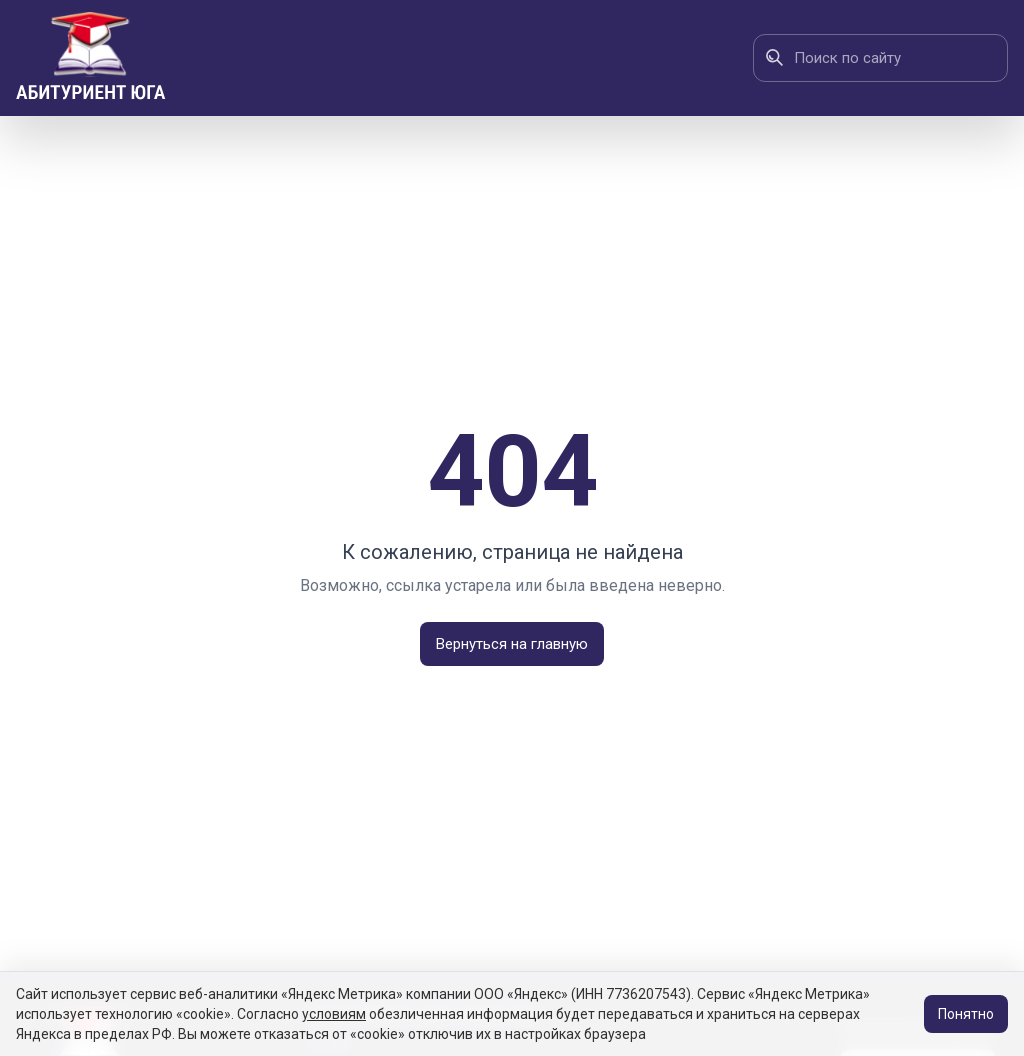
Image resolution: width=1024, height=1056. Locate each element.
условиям (334, 1014)
